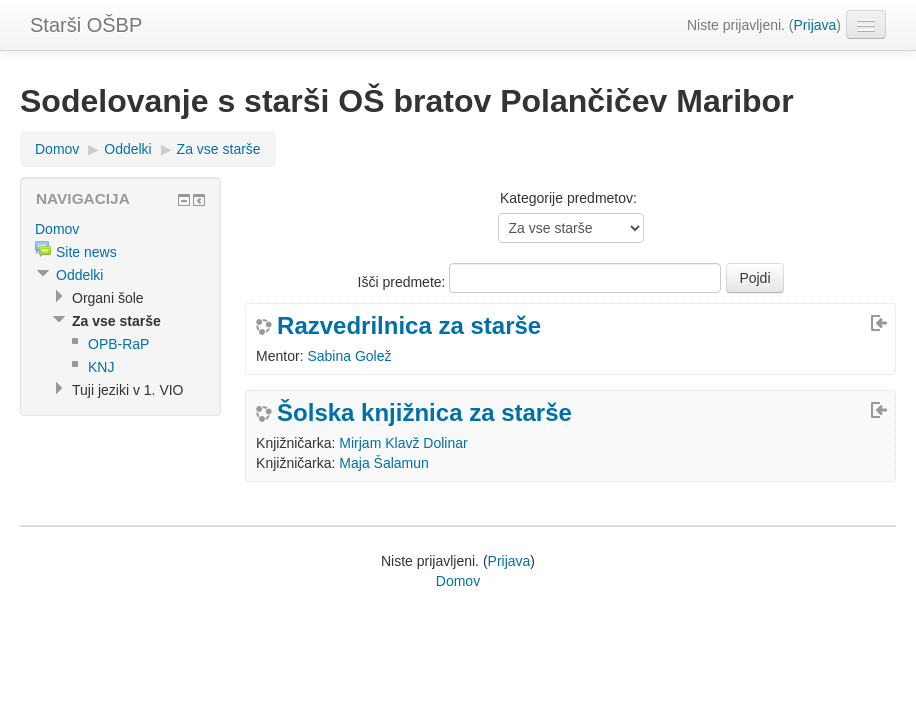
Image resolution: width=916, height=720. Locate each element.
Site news (86, 252)
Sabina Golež (349, 356)
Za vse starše (219, 149)
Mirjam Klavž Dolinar (403, 443)
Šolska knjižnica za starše (424, 413)
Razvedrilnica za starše (409, 326)
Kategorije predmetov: (568, 198)
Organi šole (108, 298)
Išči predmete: (404, 282)
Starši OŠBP (86, 25)
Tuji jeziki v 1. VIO (128, 390)
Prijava (815, 25)
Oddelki (127, 149)
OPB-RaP (118, 344)
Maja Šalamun (384, 463)
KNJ (101, 367)
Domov (57, 149)
